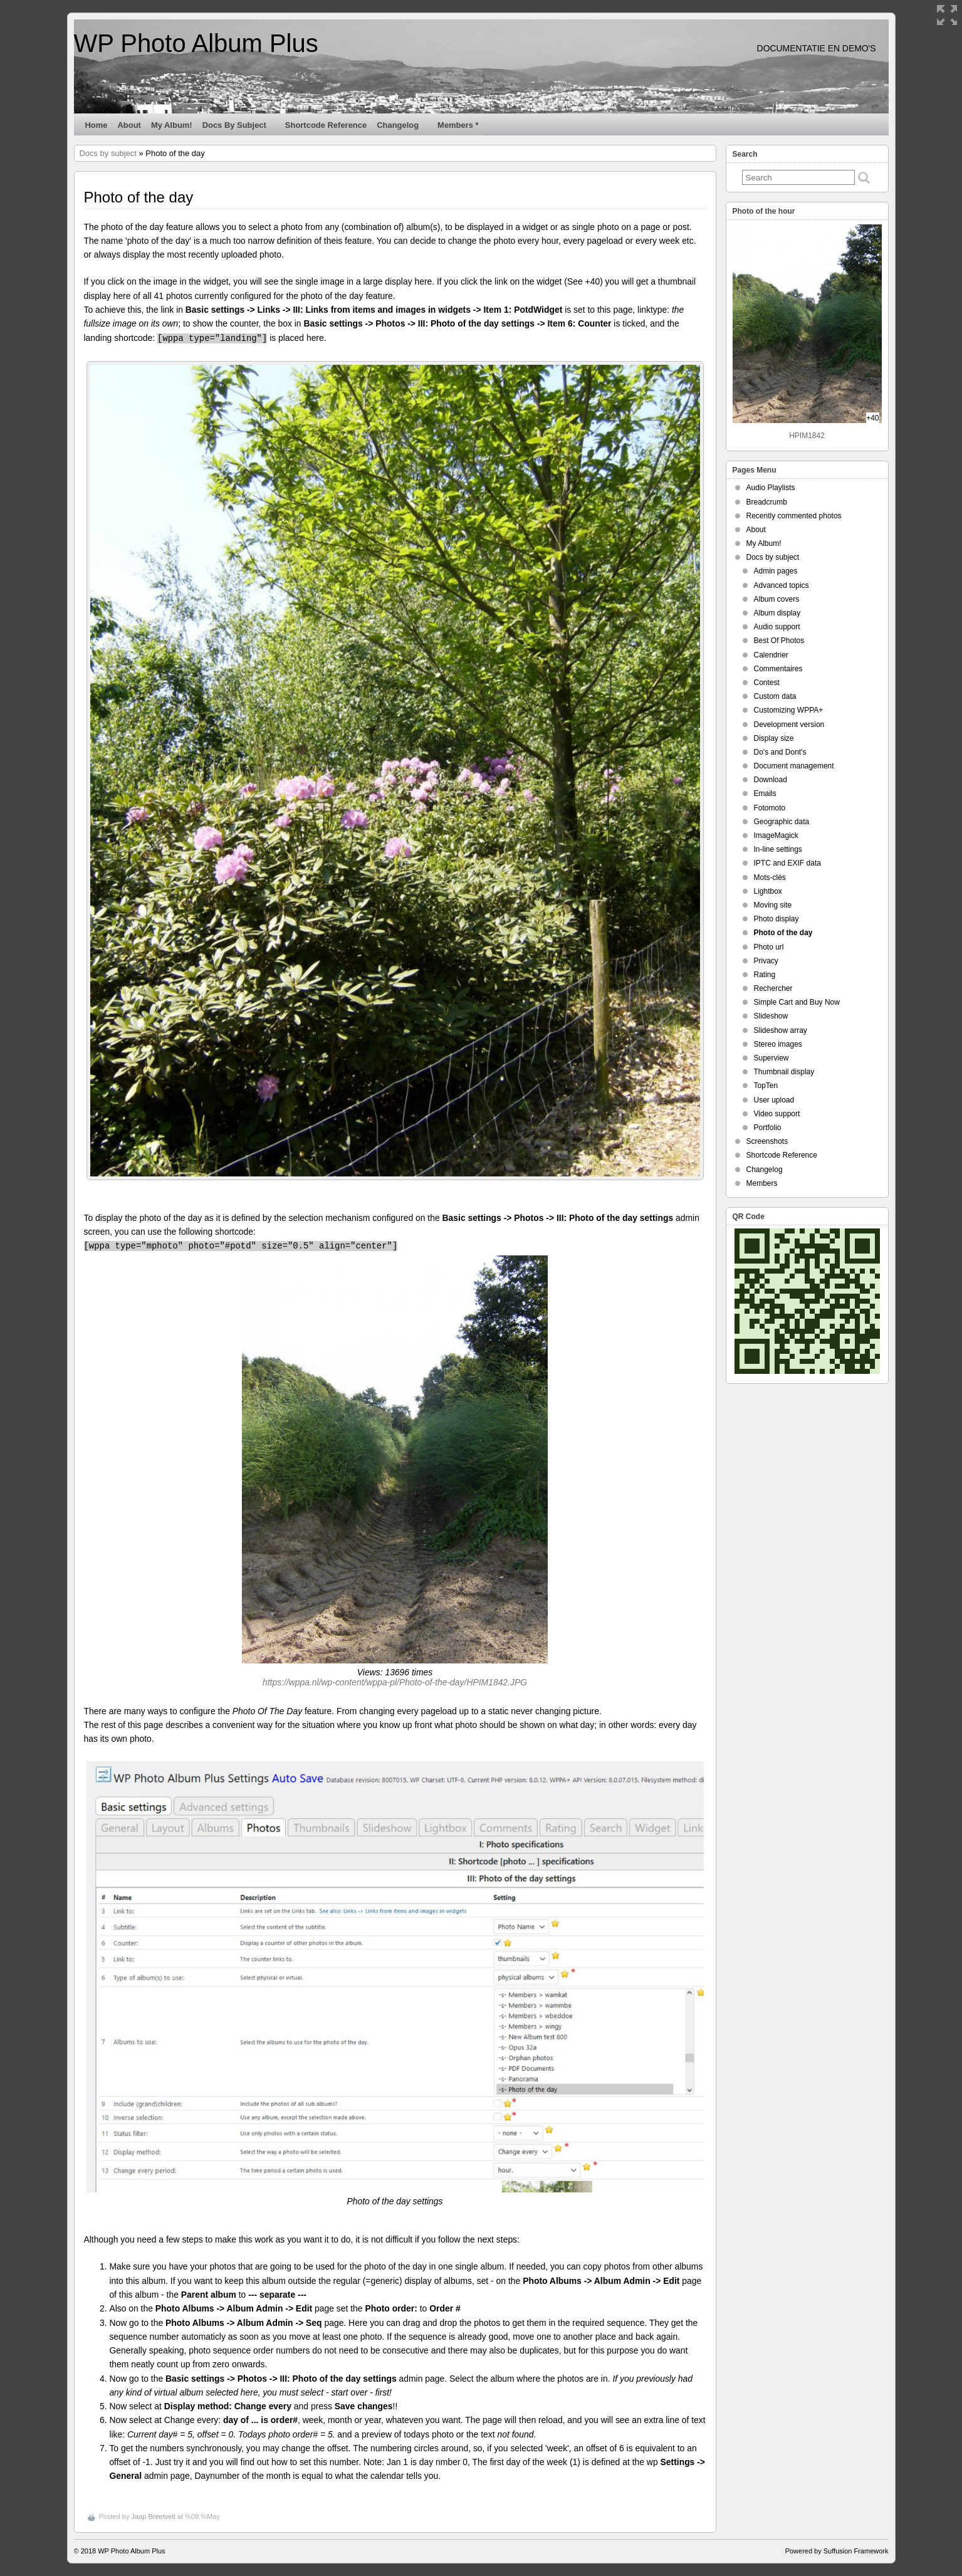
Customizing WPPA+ (788, 710)
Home (96, 125)
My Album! (171, 125)
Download (770, 779)
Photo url (769, 947)
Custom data (775, 696)
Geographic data (782, 821)
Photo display (776, 918)
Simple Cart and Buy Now (797, 1002)
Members (762, 1183)
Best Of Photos (779, 640)
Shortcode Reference (326, 125)
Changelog (403, 127)
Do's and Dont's (780, 752)
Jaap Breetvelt (153, 2516)
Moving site (773, 905)
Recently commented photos (794, 515)
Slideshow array (780, 1030)
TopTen (766, 1085)
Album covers (777, 599)
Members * (458, 125)
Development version (789, 724)
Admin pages (776, 571)
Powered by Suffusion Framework (837, 2551)
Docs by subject (239, 127)
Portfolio (768, 1127)
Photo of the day (783, 932)
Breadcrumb (766, 502)
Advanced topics (781, 585)
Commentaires (778, 668)
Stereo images (778, 1044)
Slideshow (771, 1016)
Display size (774, 738)
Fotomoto (770, 808)
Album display (777, 613)
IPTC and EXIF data (787, 863)
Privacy (766, 960)
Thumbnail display (784, 1071)
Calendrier (771, 655)
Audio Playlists (770, 487)
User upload (774, 1100)
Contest (767, 682)
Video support (777, 1113)
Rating (765, 974)
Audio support (777, 626)
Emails (765, 793)
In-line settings (778, 849)
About (129, 125)
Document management (794, 766)
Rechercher (773, 988)
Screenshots (767, 1141)
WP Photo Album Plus (196, 43)
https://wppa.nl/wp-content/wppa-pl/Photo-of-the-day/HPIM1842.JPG (395, 1682)
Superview (771, 1058)
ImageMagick (776, 835)
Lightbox (768, 891)
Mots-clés (770, 877)
